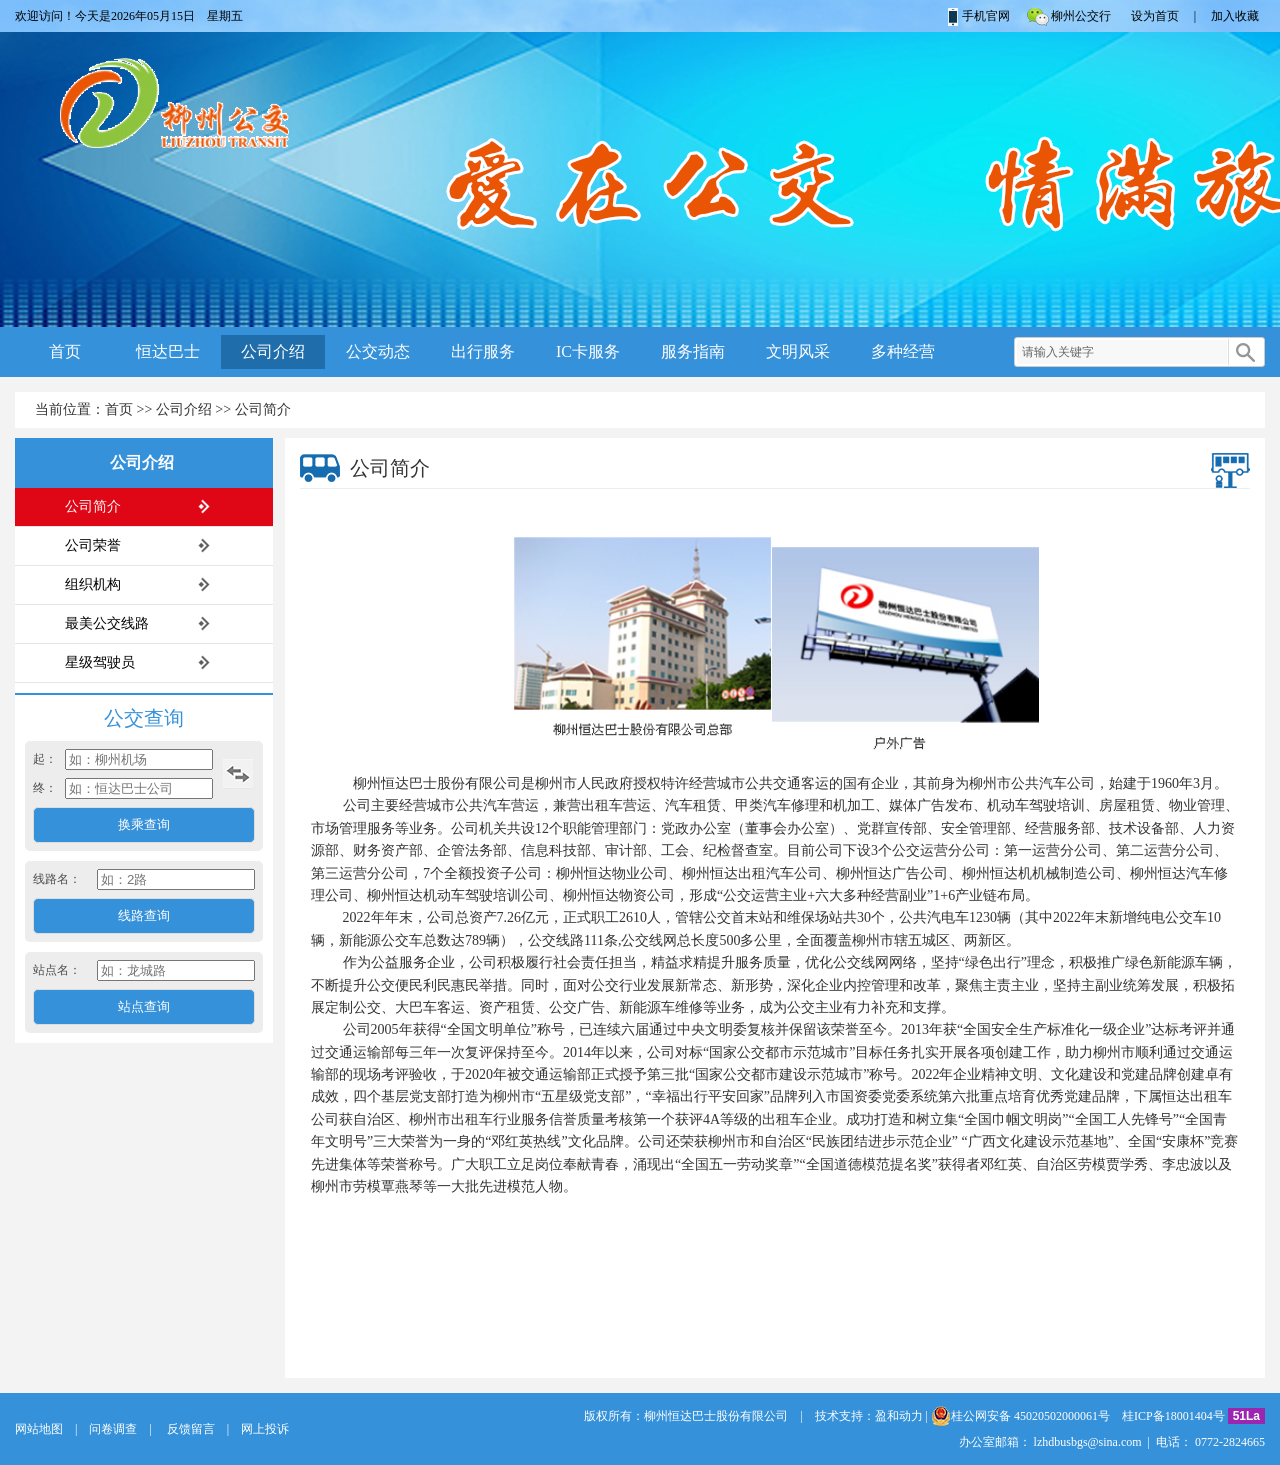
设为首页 (1155, 16)
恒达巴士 (168, 351)
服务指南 (693, 351)
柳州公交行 (1068, 16)
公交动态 (378, 351)
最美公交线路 (107, 623)
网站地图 (39, 1429)
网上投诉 (265, 1429)
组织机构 (93, 584)
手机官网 (977, 16)
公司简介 (263, 409)
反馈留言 (189, 1429)
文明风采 (798, 351)
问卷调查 (113, 1429)
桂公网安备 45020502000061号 (1020, 1416)
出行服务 (483, 351)
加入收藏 (1235, 16)
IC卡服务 (588, 351)
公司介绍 (273, 351)
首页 (65, 351)
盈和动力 (899, 1416)
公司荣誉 (93, 545)
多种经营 (903, 351)
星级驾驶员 (100, 662)
